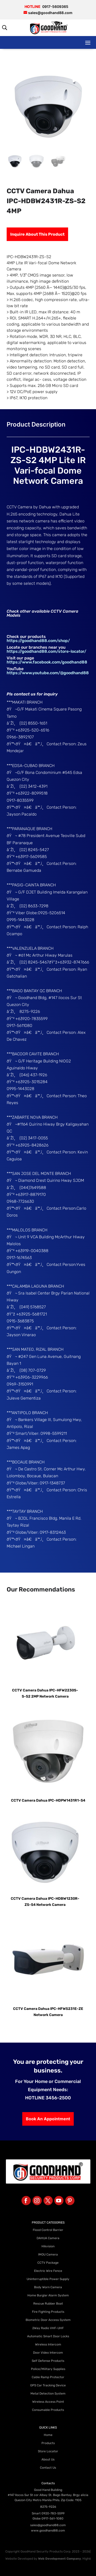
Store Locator (48, 2451)
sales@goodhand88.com (48, 2525)
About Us (48, 2459)
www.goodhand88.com (48, 2530)
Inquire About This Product (37, 234)
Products (48, 2443)
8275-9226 (48, 2507)
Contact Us (48, 2467)
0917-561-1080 (52, 2518)
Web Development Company (59, 2558)
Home (48, 2435)
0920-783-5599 (53, 2513)
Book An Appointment (48, 2118)
